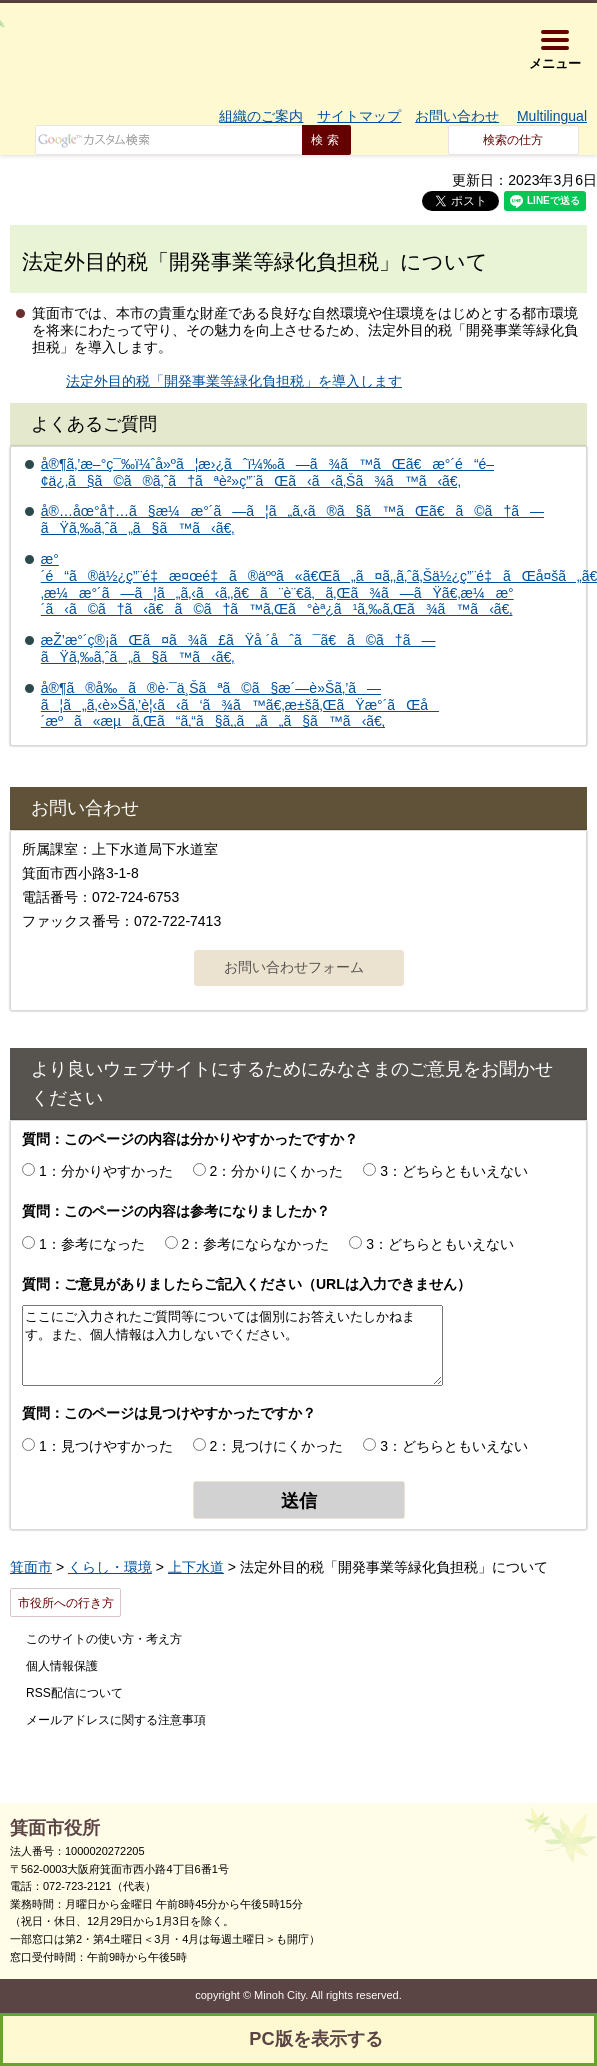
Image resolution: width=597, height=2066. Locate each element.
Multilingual (552, 116)
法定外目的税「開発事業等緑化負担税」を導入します (234, 381)
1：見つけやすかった (106, 1446)
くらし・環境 (110, 1567)
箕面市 (31, 1567)
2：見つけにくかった (277, 1446)
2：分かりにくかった (277, 1171)
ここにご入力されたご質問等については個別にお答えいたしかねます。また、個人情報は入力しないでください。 (232, 1345)
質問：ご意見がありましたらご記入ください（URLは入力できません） (246, 1284)
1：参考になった (92, 1244)
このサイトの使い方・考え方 (104, 1639)
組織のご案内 (261, 116)
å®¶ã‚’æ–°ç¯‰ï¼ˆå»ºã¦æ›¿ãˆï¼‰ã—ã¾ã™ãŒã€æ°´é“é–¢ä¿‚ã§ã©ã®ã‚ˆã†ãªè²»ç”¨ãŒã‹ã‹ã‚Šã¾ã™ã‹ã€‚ (267, 472)
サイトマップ (359, 116)
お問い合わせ (457, 116)
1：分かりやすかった (106, 1171)
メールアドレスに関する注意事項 (116, 1720)
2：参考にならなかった (256, 1244)
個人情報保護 (62, 1666)
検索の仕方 (513, 140)
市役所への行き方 (66, 1603)
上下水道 (196, 1567)
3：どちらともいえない (454, 1171)
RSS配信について (74, 1693)
